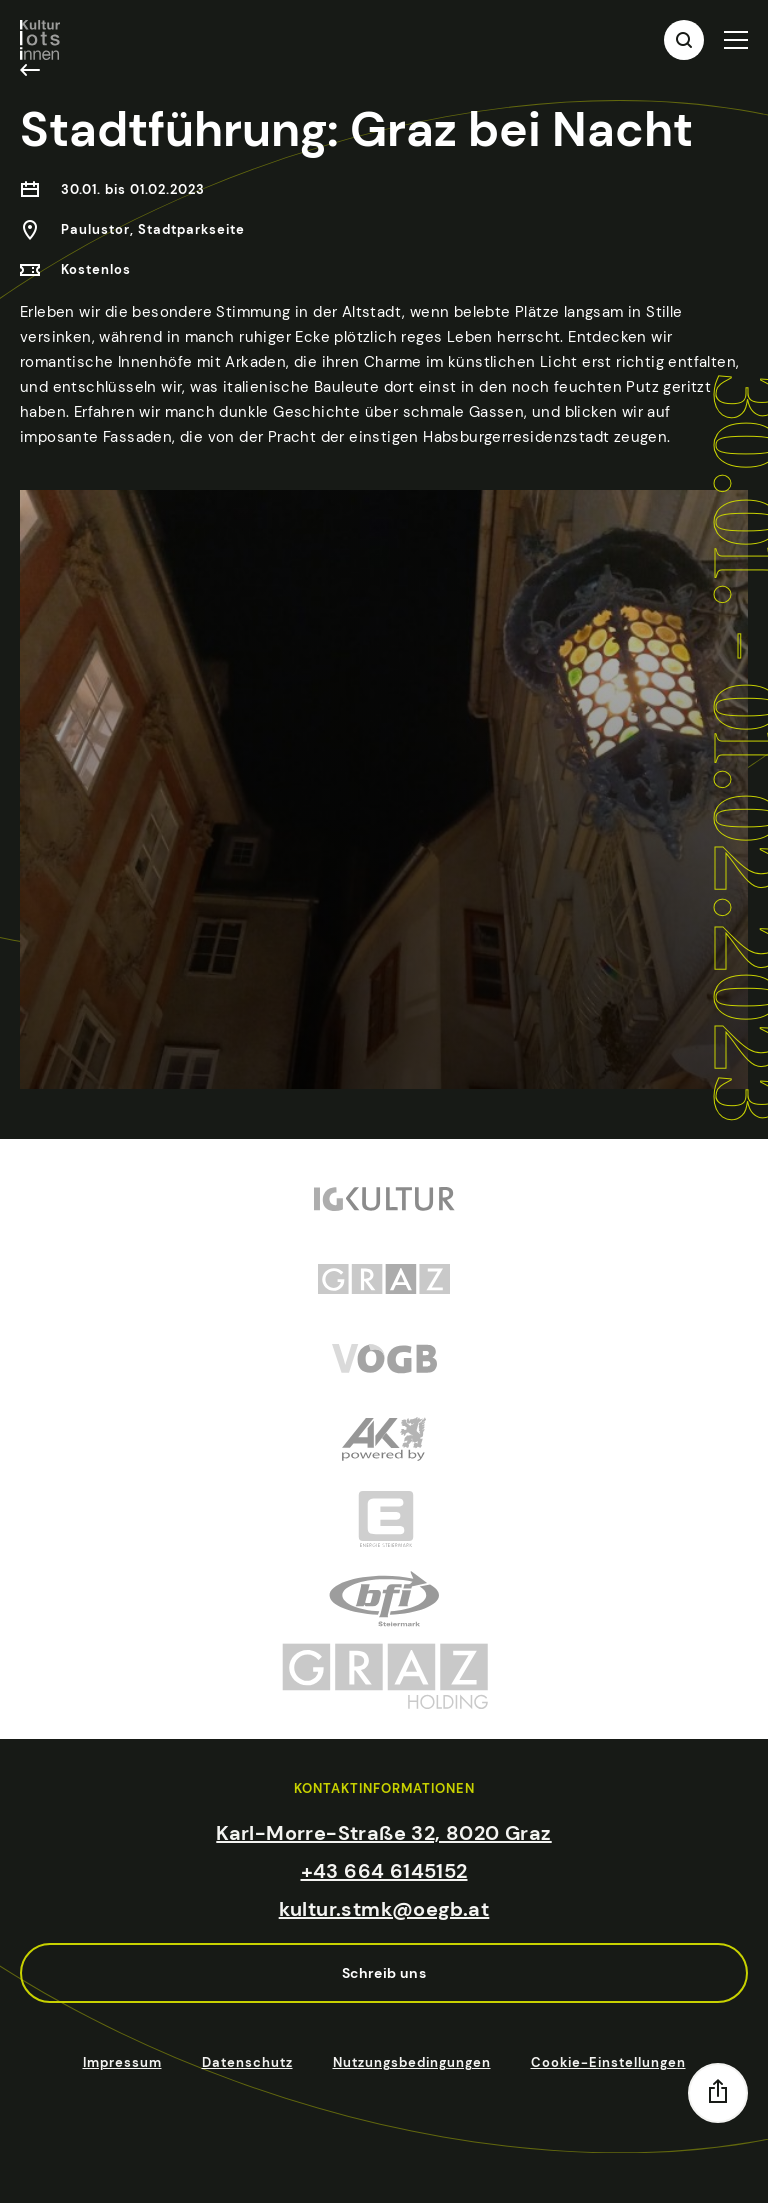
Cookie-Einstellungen (608, 2062)
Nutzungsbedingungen (412, 2062)
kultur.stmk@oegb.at (384, 1909)
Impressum (122, 2062)
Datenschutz (247, 2062)
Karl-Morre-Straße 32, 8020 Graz (383, 1833)
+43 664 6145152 (384, 1871)
